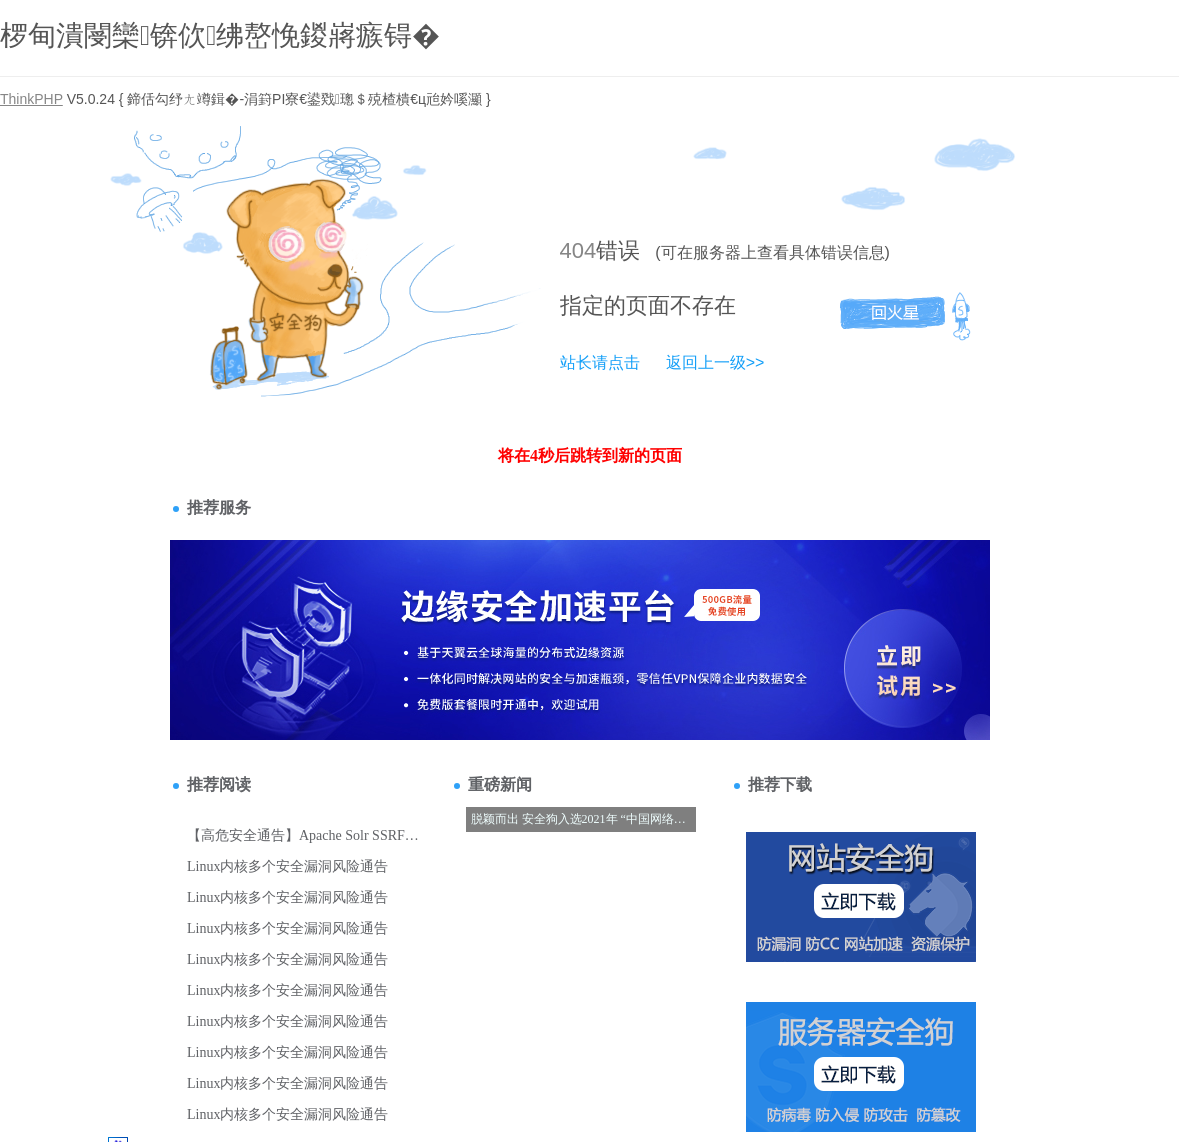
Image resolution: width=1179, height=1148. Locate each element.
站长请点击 (600, 362)
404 (578, 250)
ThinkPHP (31, 99)
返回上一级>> (715, 362)
